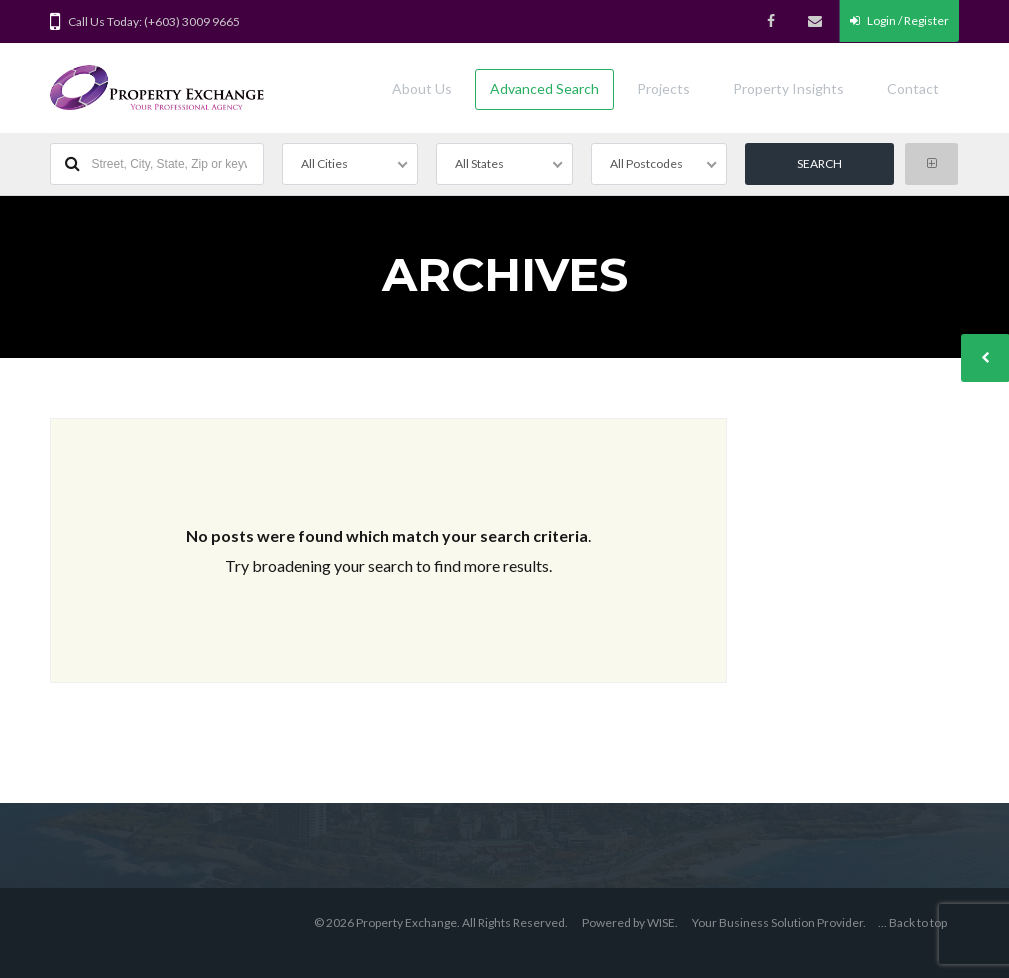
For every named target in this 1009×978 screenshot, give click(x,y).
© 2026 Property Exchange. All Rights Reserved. (441, 922)
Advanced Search (544, 88)
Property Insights (788, 88)
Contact (913, 88)
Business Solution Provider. (792, 922)
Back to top (918, 922)
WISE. (662, 922)
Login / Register (899, 20)
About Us (422, 88)
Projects (663, 88)
